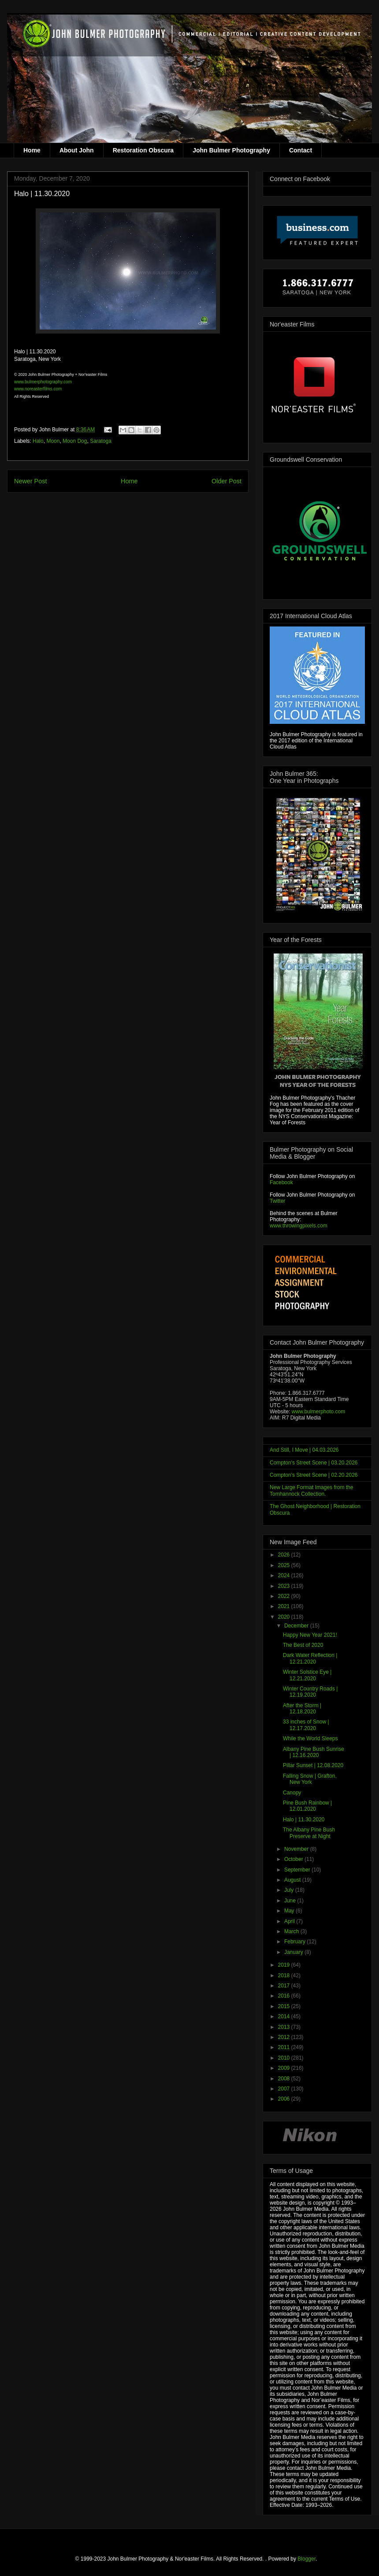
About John (76, 150)
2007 (284, 2089)
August (293, 1880)
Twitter (277, 1201)
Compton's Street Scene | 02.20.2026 (314, 1475)
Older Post (227, 481)
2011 (284, 2047)
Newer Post (30, 481)
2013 (284, 2027)
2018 (284, 1975)
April (290, 1921)
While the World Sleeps (310, 1738)
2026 (284, 1555)
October (294, 1859)
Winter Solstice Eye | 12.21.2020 (307, 1675)
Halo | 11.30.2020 (304, 1819)
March (292, 1931)
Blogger (306, 2559)
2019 (284, 1965)
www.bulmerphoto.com (318, 1411)
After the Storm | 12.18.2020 (302, 1708)
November (297, 1849)
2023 (284, 1586)
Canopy (292, 1793)
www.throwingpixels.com (298, 1226)
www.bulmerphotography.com (43, 381)
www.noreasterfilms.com (38, 388)
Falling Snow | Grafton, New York (310, 1779)
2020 (284, 1617)
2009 (284, 2068)
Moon (52, 441)
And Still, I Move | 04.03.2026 (304, 1450)
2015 (284, 2006)
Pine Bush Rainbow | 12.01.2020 (307, 1806)
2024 (284, 1575)
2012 (284, 2037)
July (289, 1890)
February (295, 1941)
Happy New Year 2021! (310, 1635)
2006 (284, 2099)
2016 (284, 1996)
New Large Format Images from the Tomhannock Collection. (311, 1490)
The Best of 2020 (303, 1645)
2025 (284, 1565)
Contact (300, 150)
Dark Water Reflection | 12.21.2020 (310, 1658)
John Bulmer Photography (231, 150)
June (290, 1901)
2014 (284, 2016)
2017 (284, 1986)
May (290, 1911)
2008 (284, 2079)
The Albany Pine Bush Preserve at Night (309, 1833)
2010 (284, 2058)
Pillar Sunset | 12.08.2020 (313, 1765)
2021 (284, 1606)
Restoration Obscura (143, 150)
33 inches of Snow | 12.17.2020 (306, 1725)
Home (32, 150)
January (294, 1952)
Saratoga (100, 441)
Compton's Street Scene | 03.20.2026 (314, 1463)
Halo (38, 441)
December (297, 1626)
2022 (284, 1596)
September (298, 1870)
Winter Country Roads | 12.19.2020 (310, 1692)
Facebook (281, 1182)
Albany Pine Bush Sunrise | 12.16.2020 (313, 1752)
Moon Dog (75, 441)
